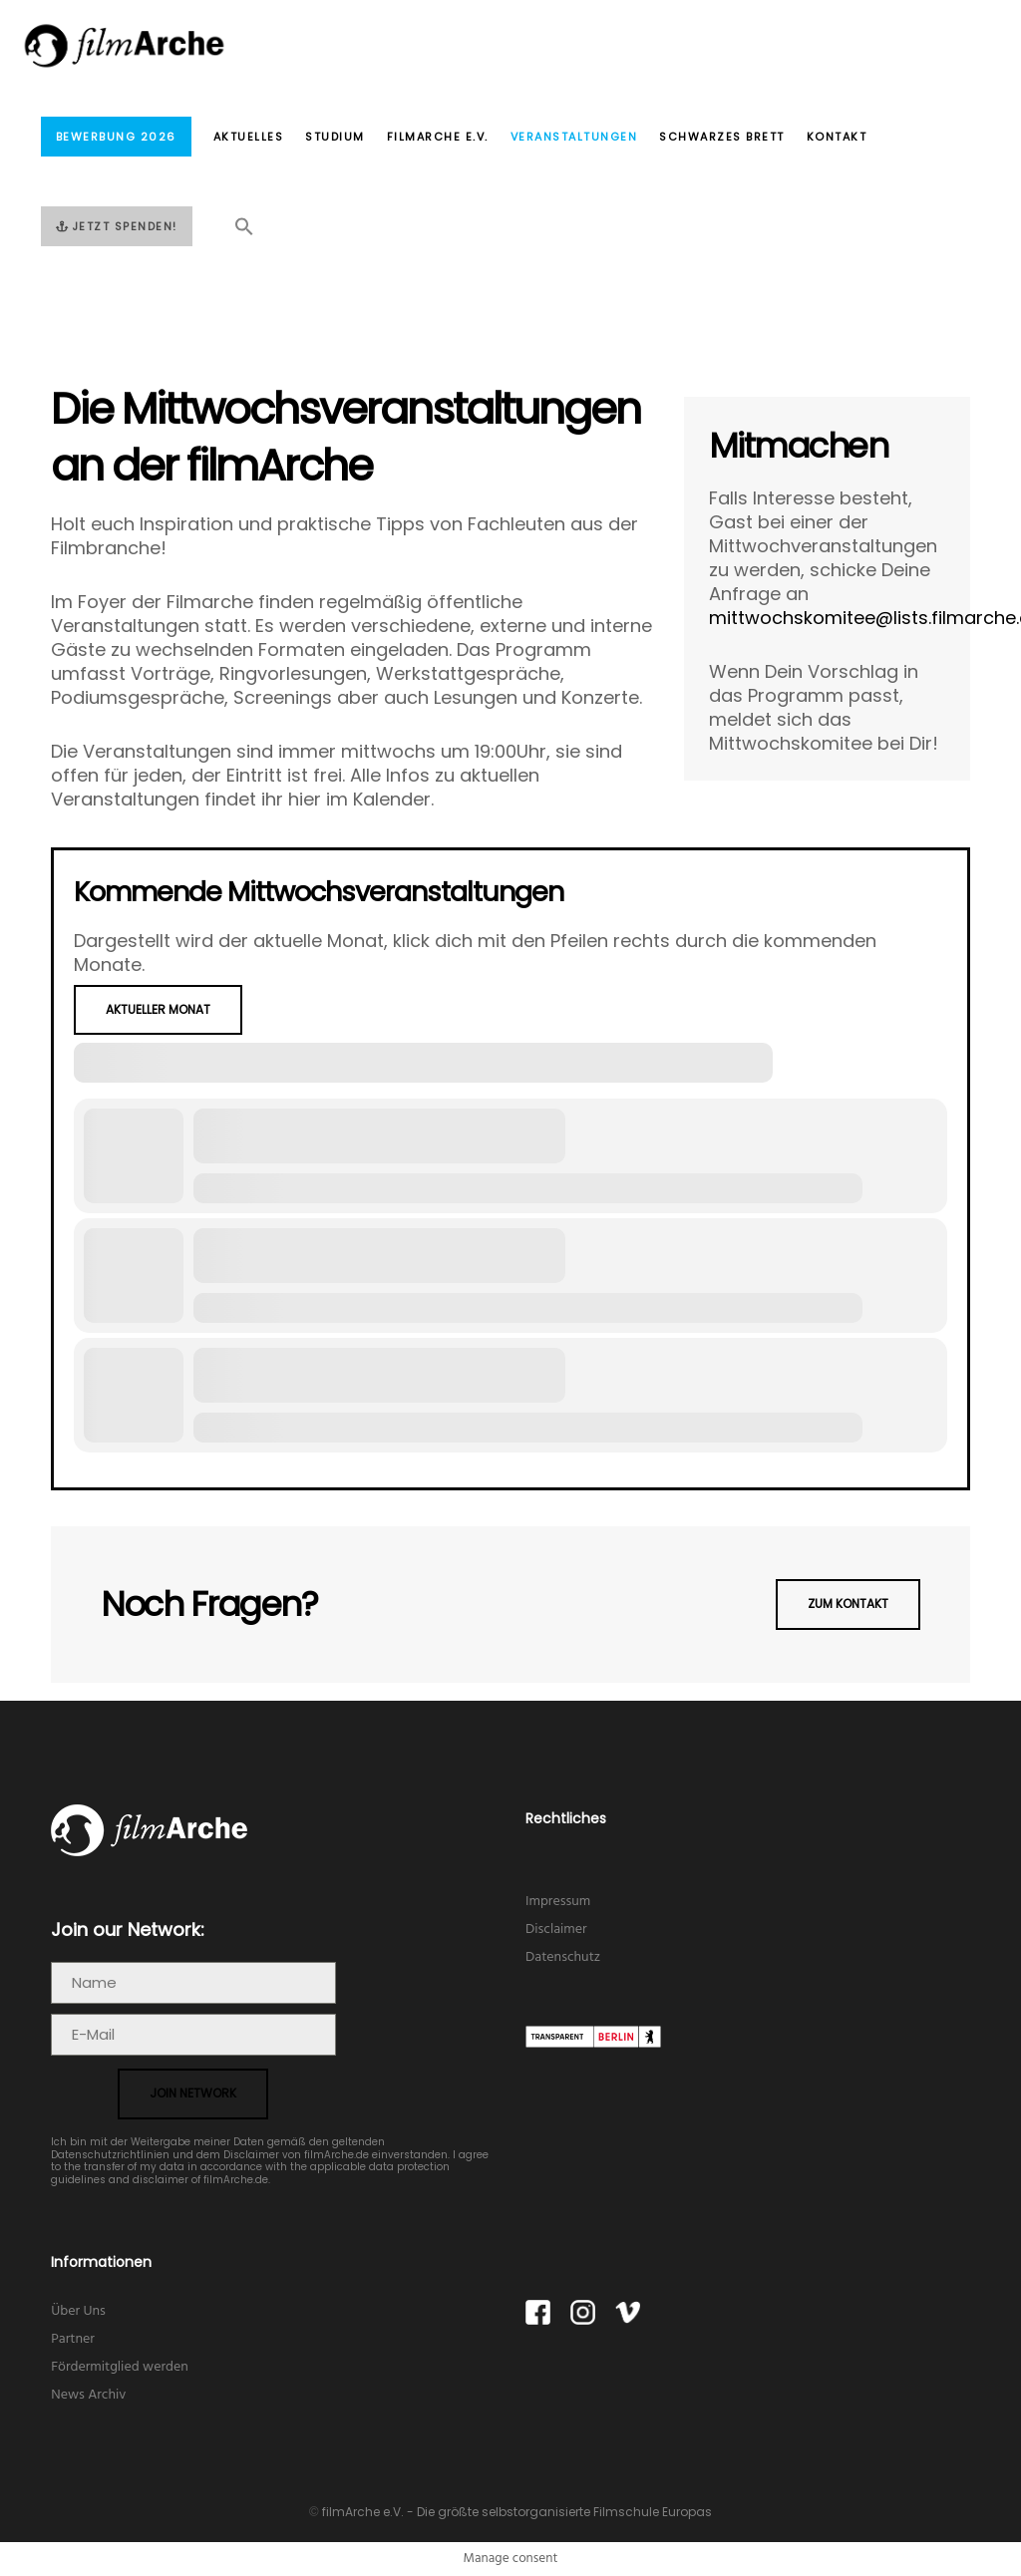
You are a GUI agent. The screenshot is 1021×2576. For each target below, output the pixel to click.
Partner (73, 2339)
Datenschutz (562, 1957)
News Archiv (88, 2395)
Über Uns (78, 2311)
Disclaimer (556, 1929)
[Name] (193, 1983)
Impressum (557, 1901)
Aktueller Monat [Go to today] (158, 1009)
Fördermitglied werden (119, 2367)
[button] (233, 232)
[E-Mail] (193, 2035)
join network (193, 2093)
